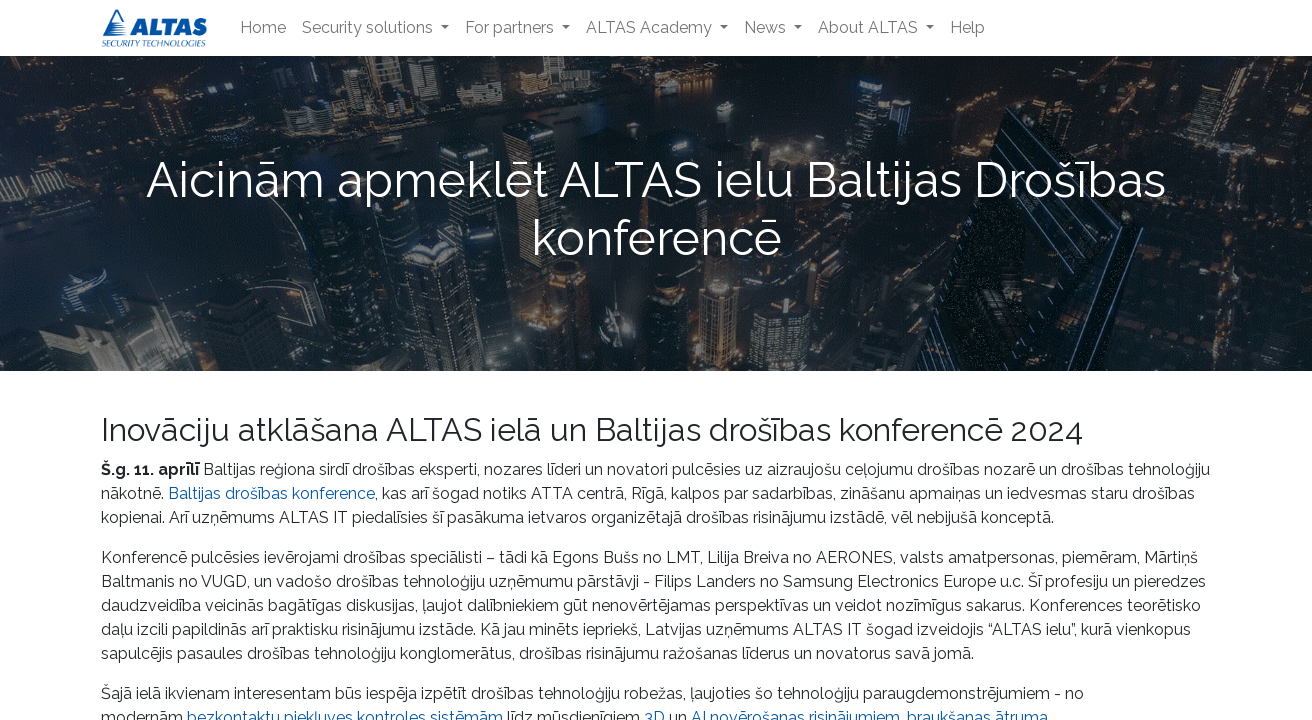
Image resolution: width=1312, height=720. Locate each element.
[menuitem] (263, 28)
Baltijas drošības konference (271, 493)
